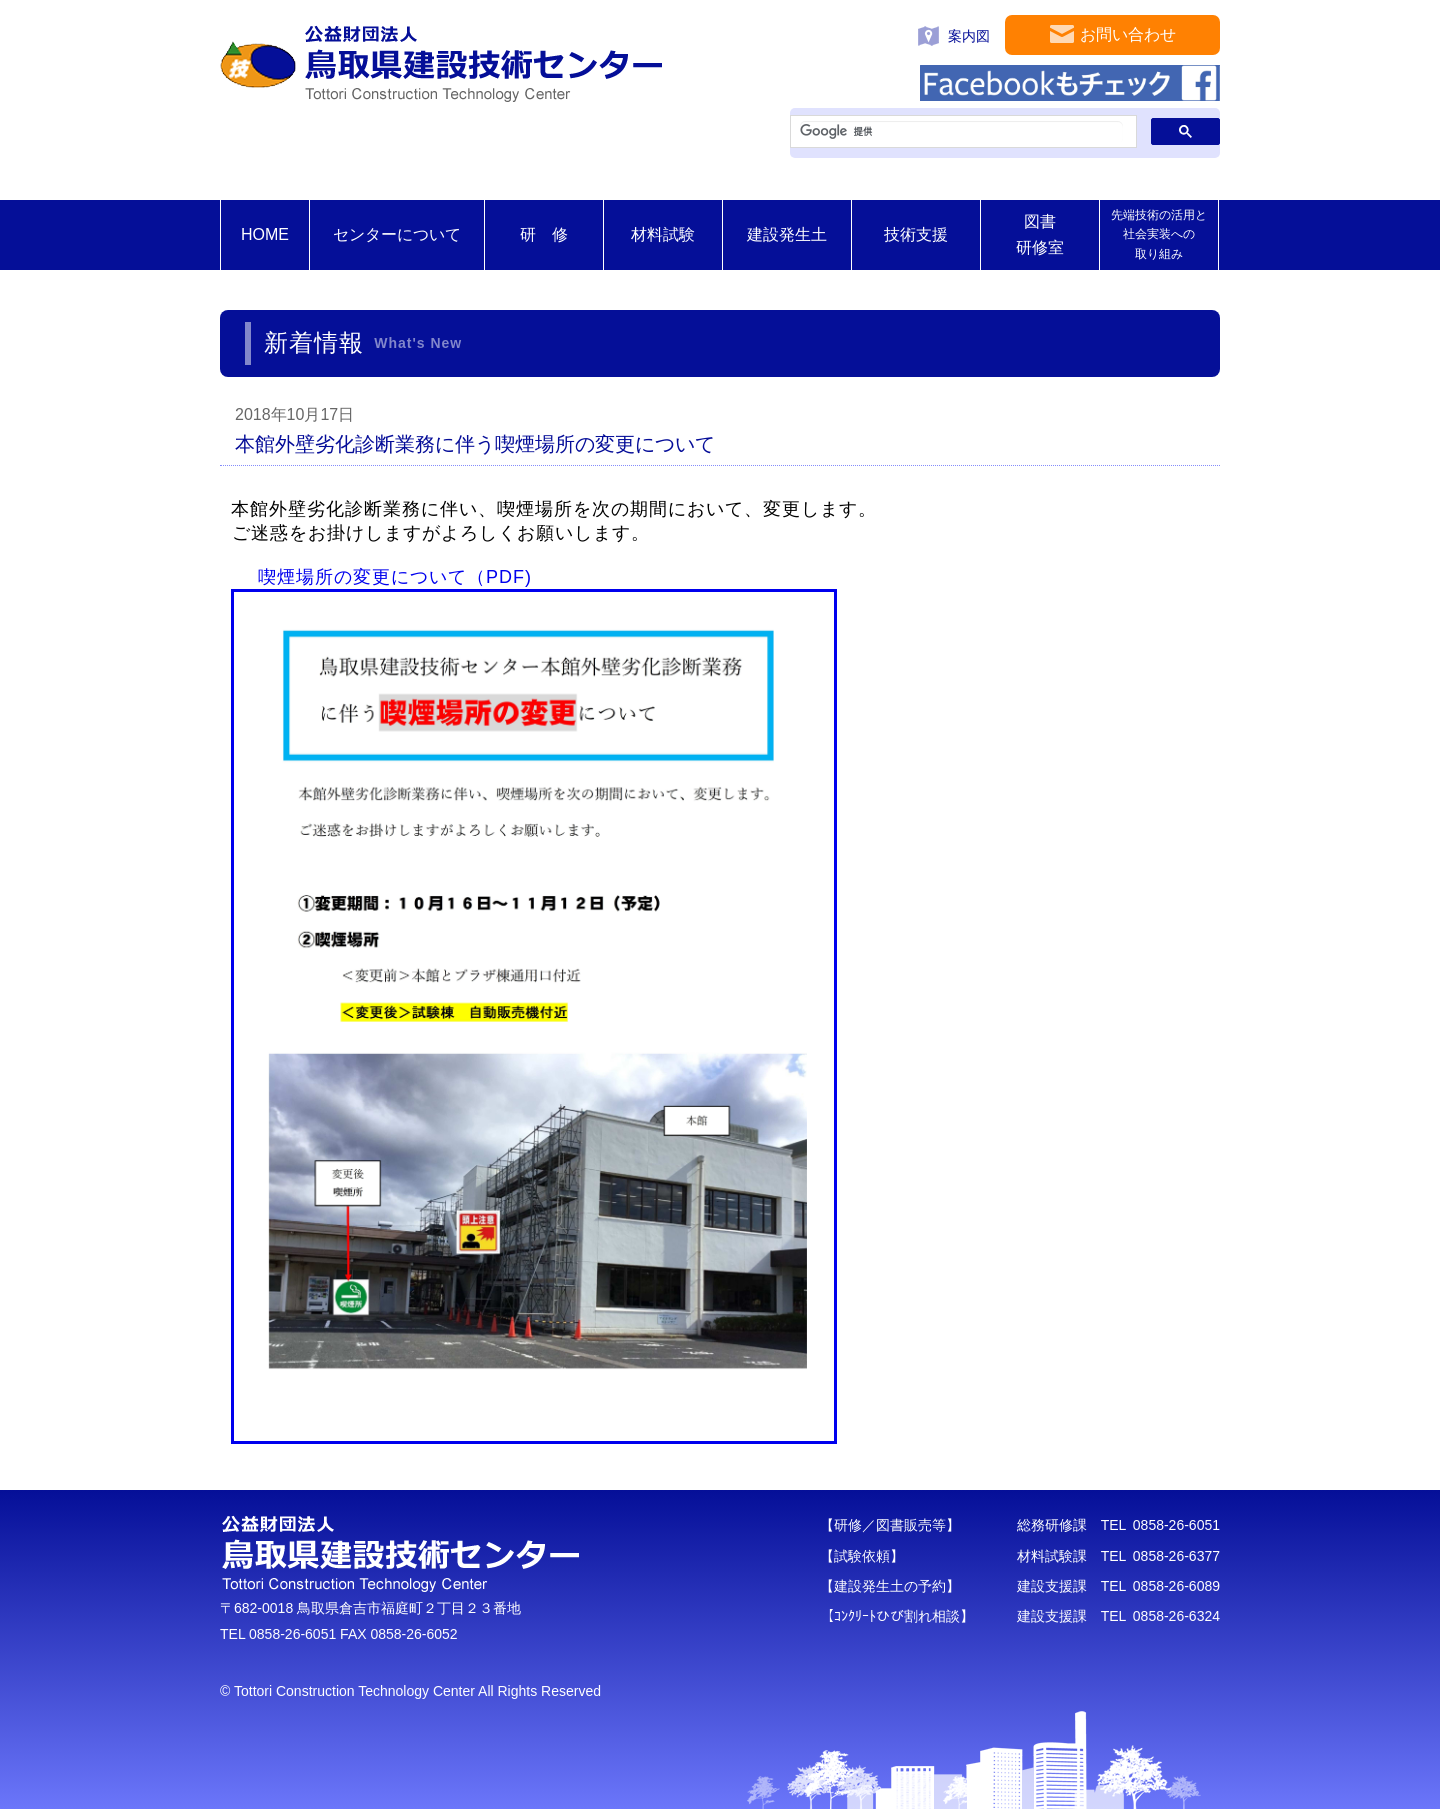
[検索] (961, 132)
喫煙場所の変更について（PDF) (395, 577)
